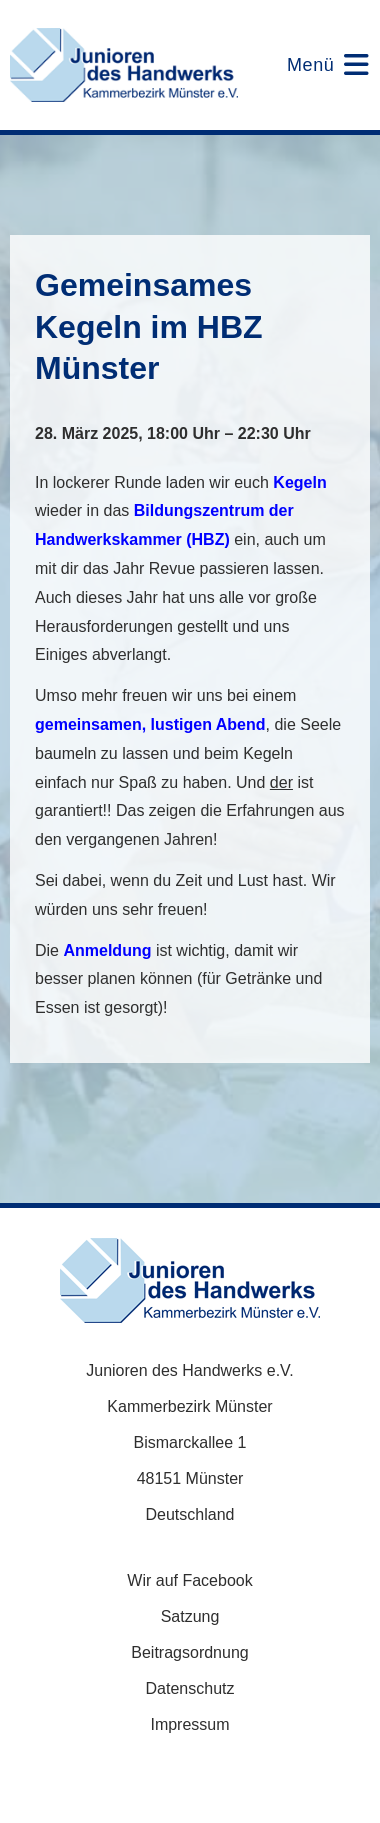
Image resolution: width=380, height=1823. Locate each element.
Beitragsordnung (189, 1652)
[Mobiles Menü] (315, 65)
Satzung (190, 1616)
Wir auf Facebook (189, 1580)
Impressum (189, 1724)
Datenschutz (190, 1688)
